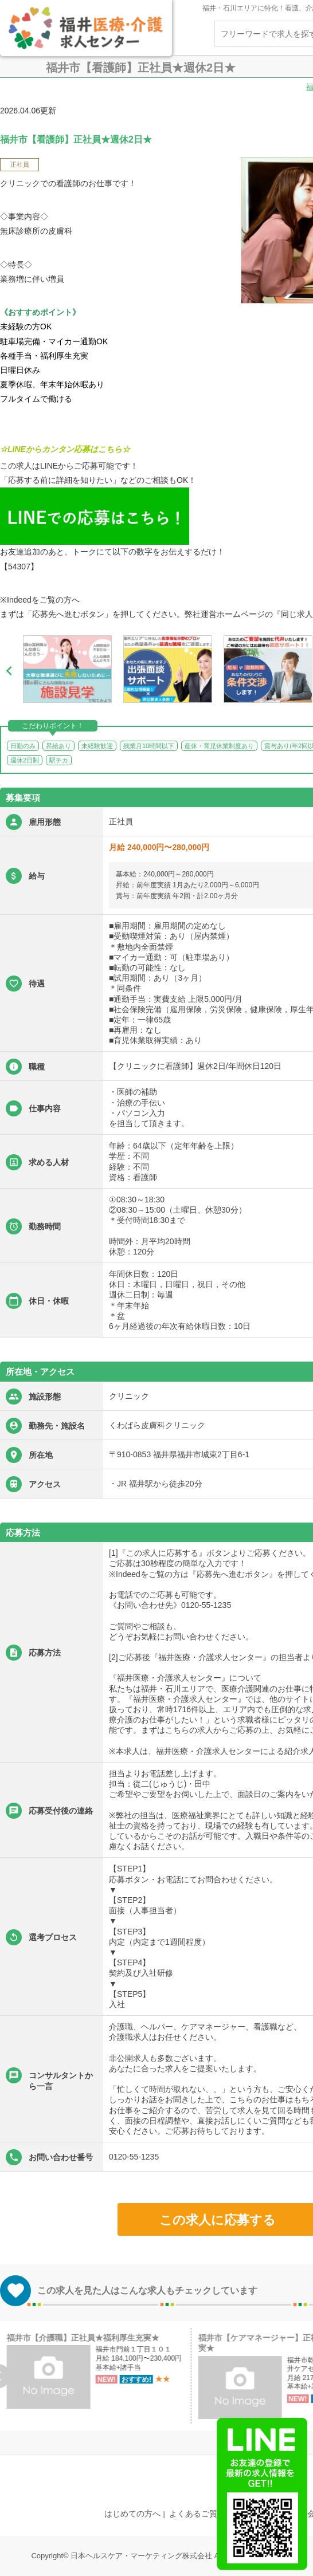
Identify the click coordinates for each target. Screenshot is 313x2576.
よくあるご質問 (197, 2513)
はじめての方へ (132, 2513)
